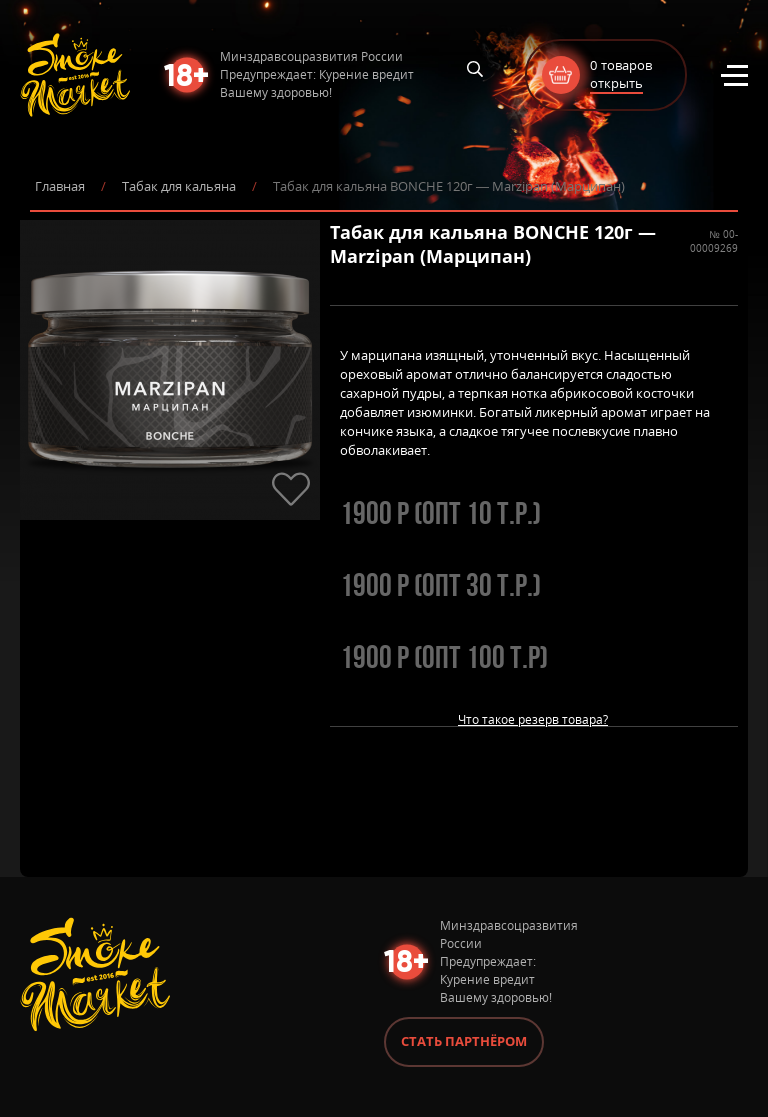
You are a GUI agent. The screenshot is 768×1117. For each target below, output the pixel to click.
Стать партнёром (464, 1041)
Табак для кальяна (179, 186)
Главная (60, 186)
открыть (616, 83)
